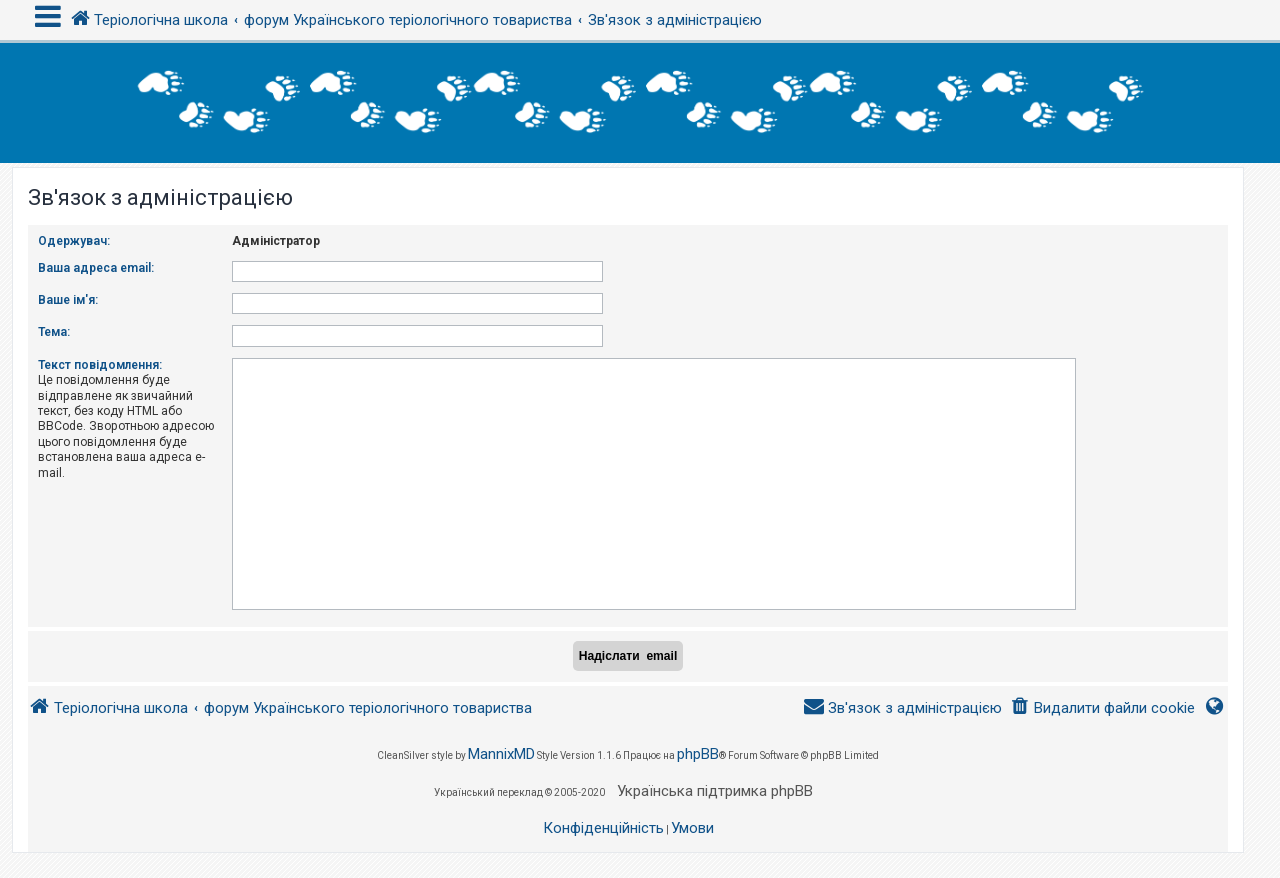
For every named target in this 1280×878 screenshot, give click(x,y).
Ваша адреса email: (96, 268)
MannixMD (501, 754)
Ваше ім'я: (68, 300)
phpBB (698, 754)
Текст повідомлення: (100, 365)
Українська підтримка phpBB (715, 791)
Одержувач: (74, 241)
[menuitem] (1102, 708)
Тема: (54, 332)
